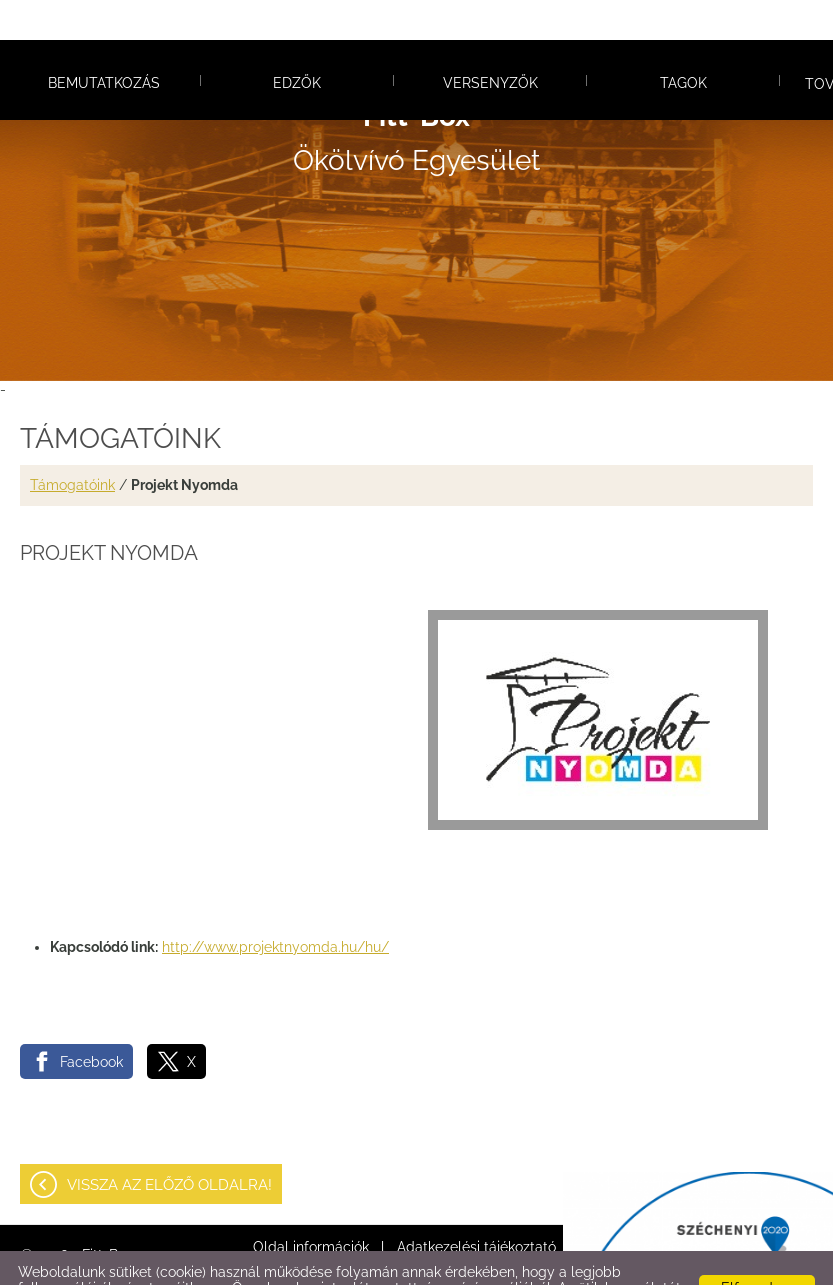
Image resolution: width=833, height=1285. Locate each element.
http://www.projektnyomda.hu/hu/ (275, 907)
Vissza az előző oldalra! (169, 1145)
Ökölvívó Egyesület (416, 98)
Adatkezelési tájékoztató (476, 1207)
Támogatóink (72, 445)
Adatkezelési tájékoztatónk (497, 1264)
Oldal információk (311, 1207)
